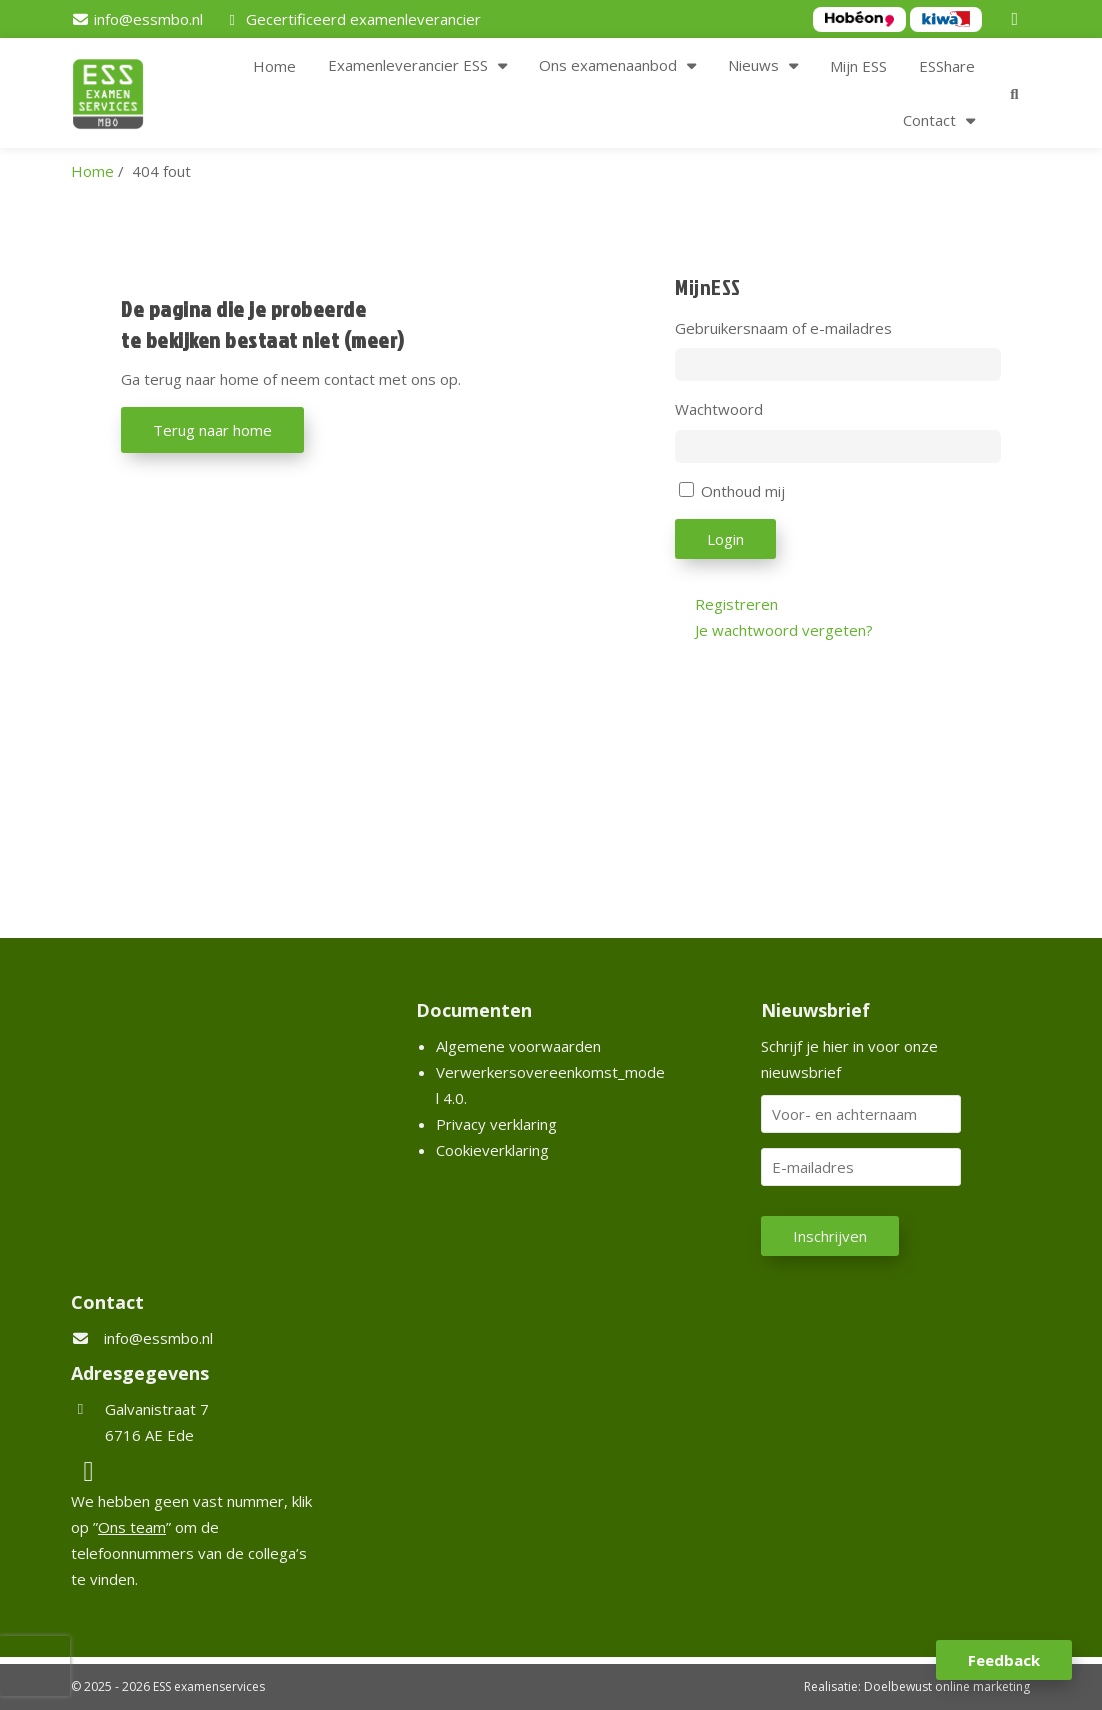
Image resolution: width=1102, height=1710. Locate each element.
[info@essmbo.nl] (137, 19)
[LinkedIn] (1018, 19)
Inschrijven (830, 1236)
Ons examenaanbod (608, 65)
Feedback (1004, 1660)
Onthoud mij (743, 491)
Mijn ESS (858, 66)
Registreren (736, 604)
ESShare (947, 66)
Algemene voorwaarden (518, 1046)
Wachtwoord (719, 409)
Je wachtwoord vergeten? (784, 630)
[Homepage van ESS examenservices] (118, 97)
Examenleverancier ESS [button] (408, 65)
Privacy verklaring (496, 1124)
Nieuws (753, 65)
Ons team (132, 1527)
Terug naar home (212, 430)
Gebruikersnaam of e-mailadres (783, 328)
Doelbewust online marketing (947, 1686)
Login (725, 539)
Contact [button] (929, 120)
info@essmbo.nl (158, 1338)
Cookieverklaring (492, 1150)
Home (274, 66)
